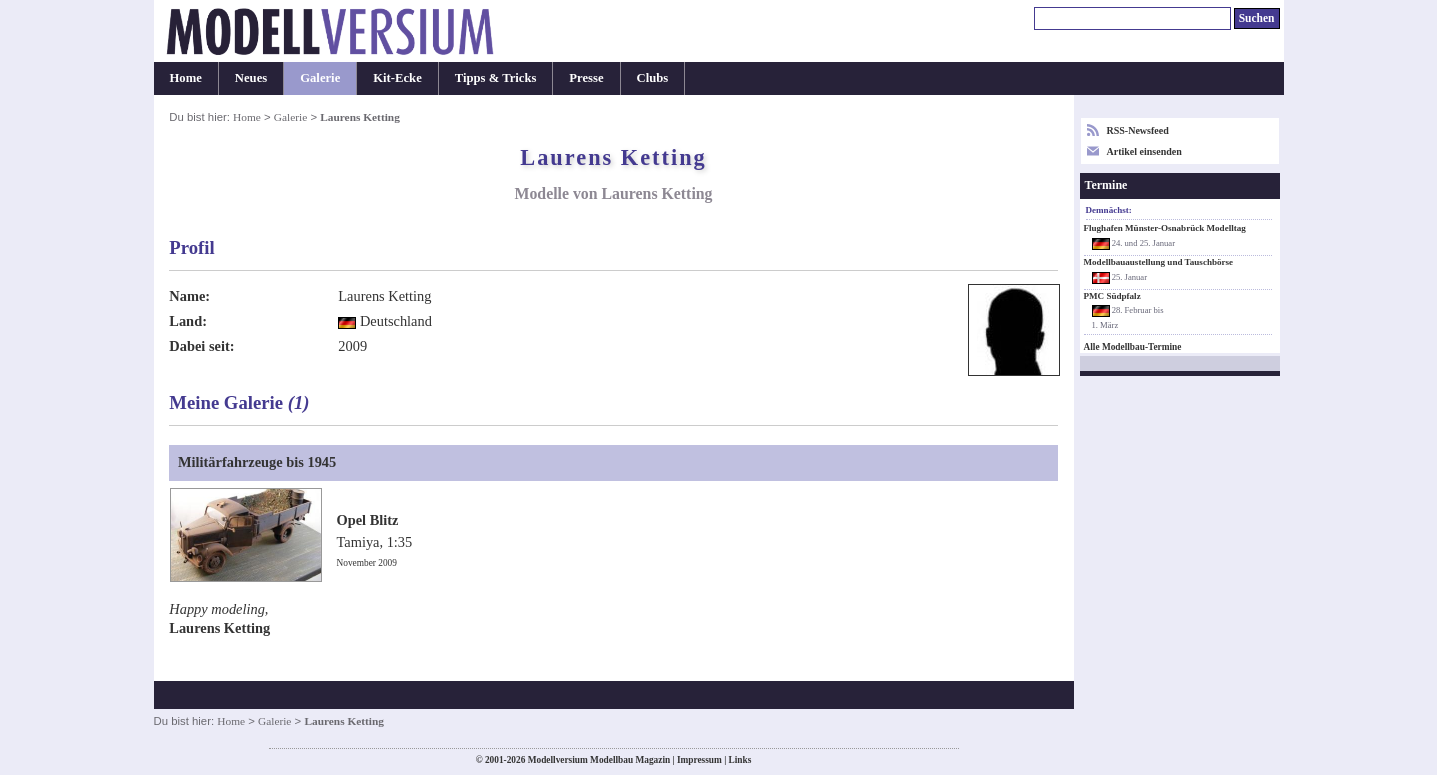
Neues (251, 78)
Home (186, 78)
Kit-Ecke (397, 78)
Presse (586, 78)
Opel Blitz (368, 520)
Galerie (320, 78)
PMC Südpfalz (1112, 296)
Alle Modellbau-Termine (1133, 347)
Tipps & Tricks (496, 78)
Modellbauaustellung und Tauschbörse (1159, 262)
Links (740, 760)
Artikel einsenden (1144, 151)
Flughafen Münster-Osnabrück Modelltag (1165, 228)
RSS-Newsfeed (1138, 130)
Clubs (653, 78)
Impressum (699, 760)
